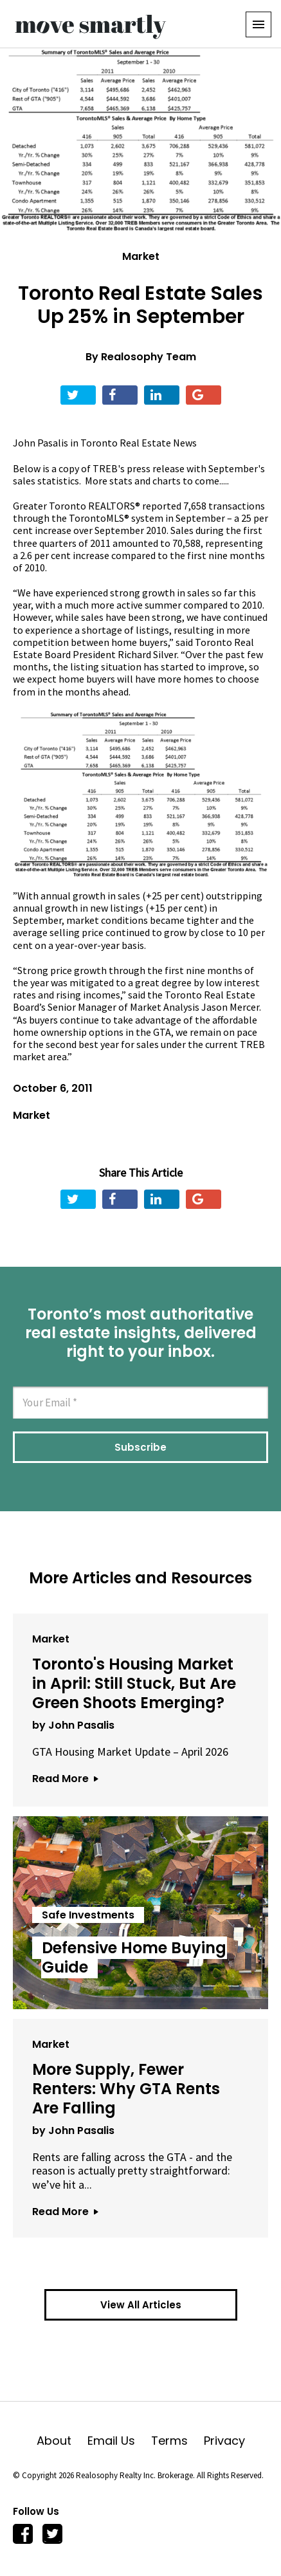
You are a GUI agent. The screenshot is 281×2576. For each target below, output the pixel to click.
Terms (177, 2441)
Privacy (224, 2441)
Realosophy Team (148, 356)
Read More (65, 1778)
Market (140, 256)
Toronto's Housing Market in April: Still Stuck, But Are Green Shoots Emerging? (134, 1683)
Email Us (119, 2441)
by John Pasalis (73, 1725)
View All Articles (140, 2305)
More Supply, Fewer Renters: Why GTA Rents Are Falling (126, 2089)
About (62, 2441)
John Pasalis (40, 442)
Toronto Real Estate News (138, 442)
